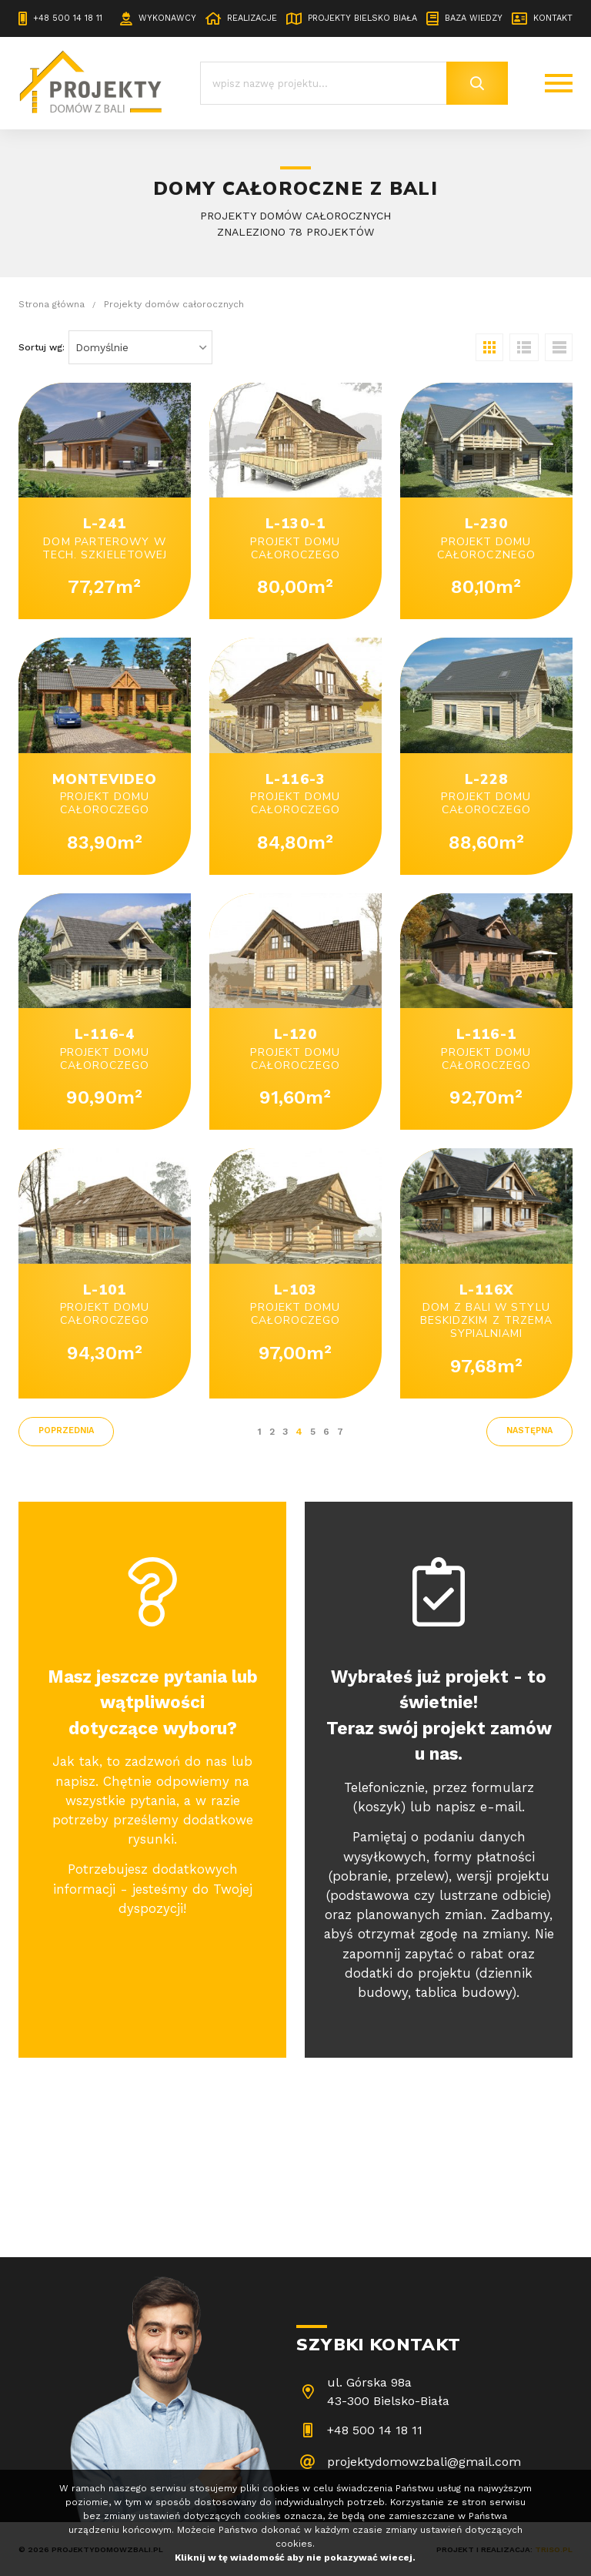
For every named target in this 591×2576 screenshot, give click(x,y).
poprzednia (66, 1430)
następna (529, 1430)
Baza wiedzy (474, 18)
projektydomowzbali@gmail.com (424, 2461)
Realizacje (252, 18)
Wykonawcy (167, 18)
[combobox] (140, 347)
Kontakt (553, 18)
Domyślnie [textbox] (102, 347)
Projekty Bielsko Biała (362, 18)
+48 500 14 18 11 (67, 18)
